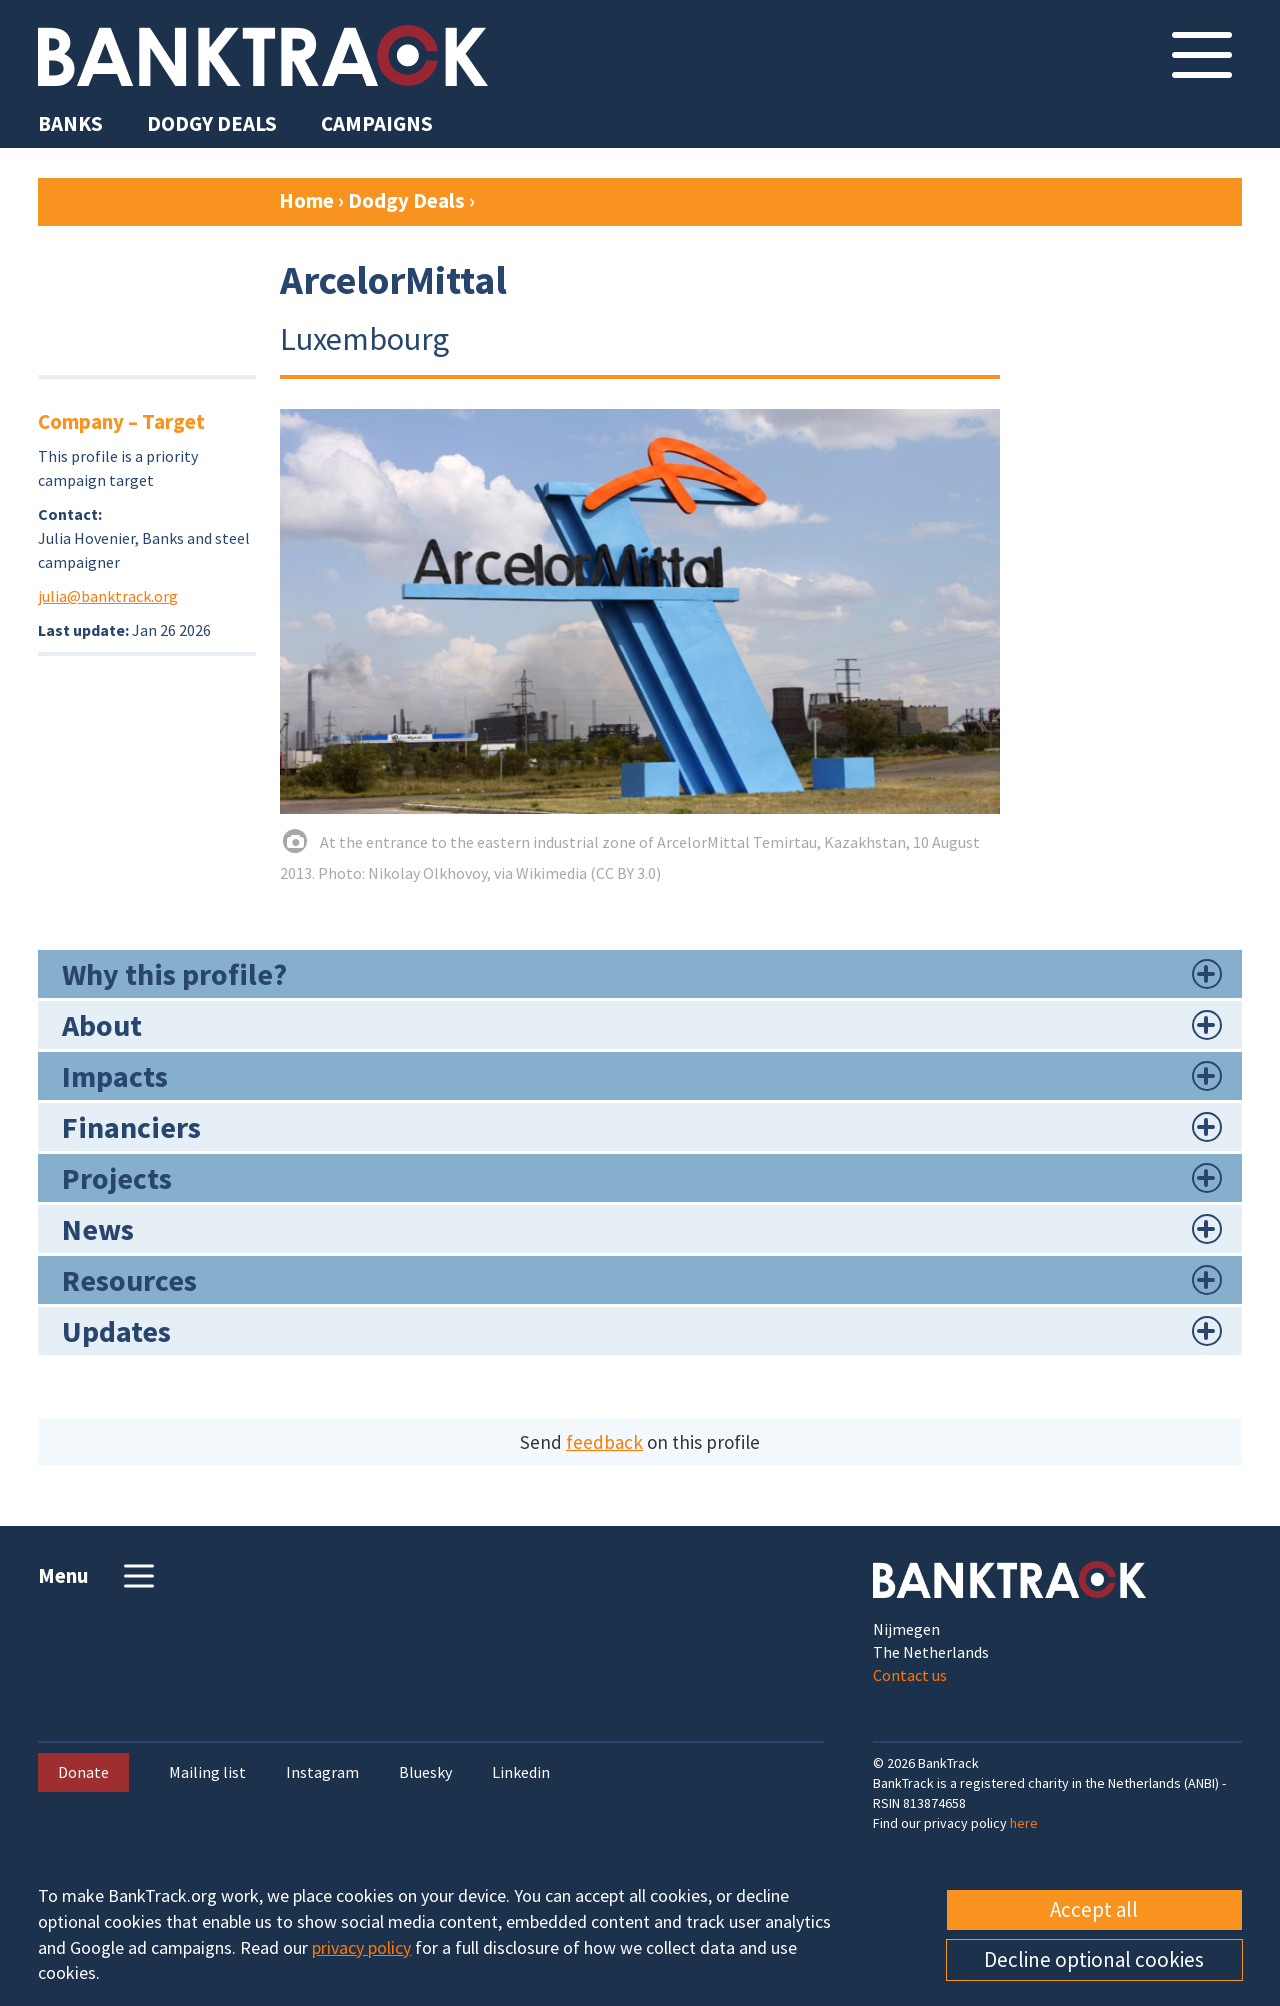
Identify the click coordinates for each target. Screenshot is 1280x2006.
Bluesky (425, 1772)
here (1024, 1823)
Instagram (322, 1772)
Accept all (1094, 1909)
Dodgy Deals (406, 200)
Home (306, 200)
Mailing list (207, 1772)
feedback (604, 1442)
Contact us (910, 1675)
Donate (83, 1772)
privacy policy (361, 1947)
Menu (98, 1576)
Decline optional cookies (1094, 1959)
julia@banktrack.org (108, 596)
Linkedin (521, 1772)
